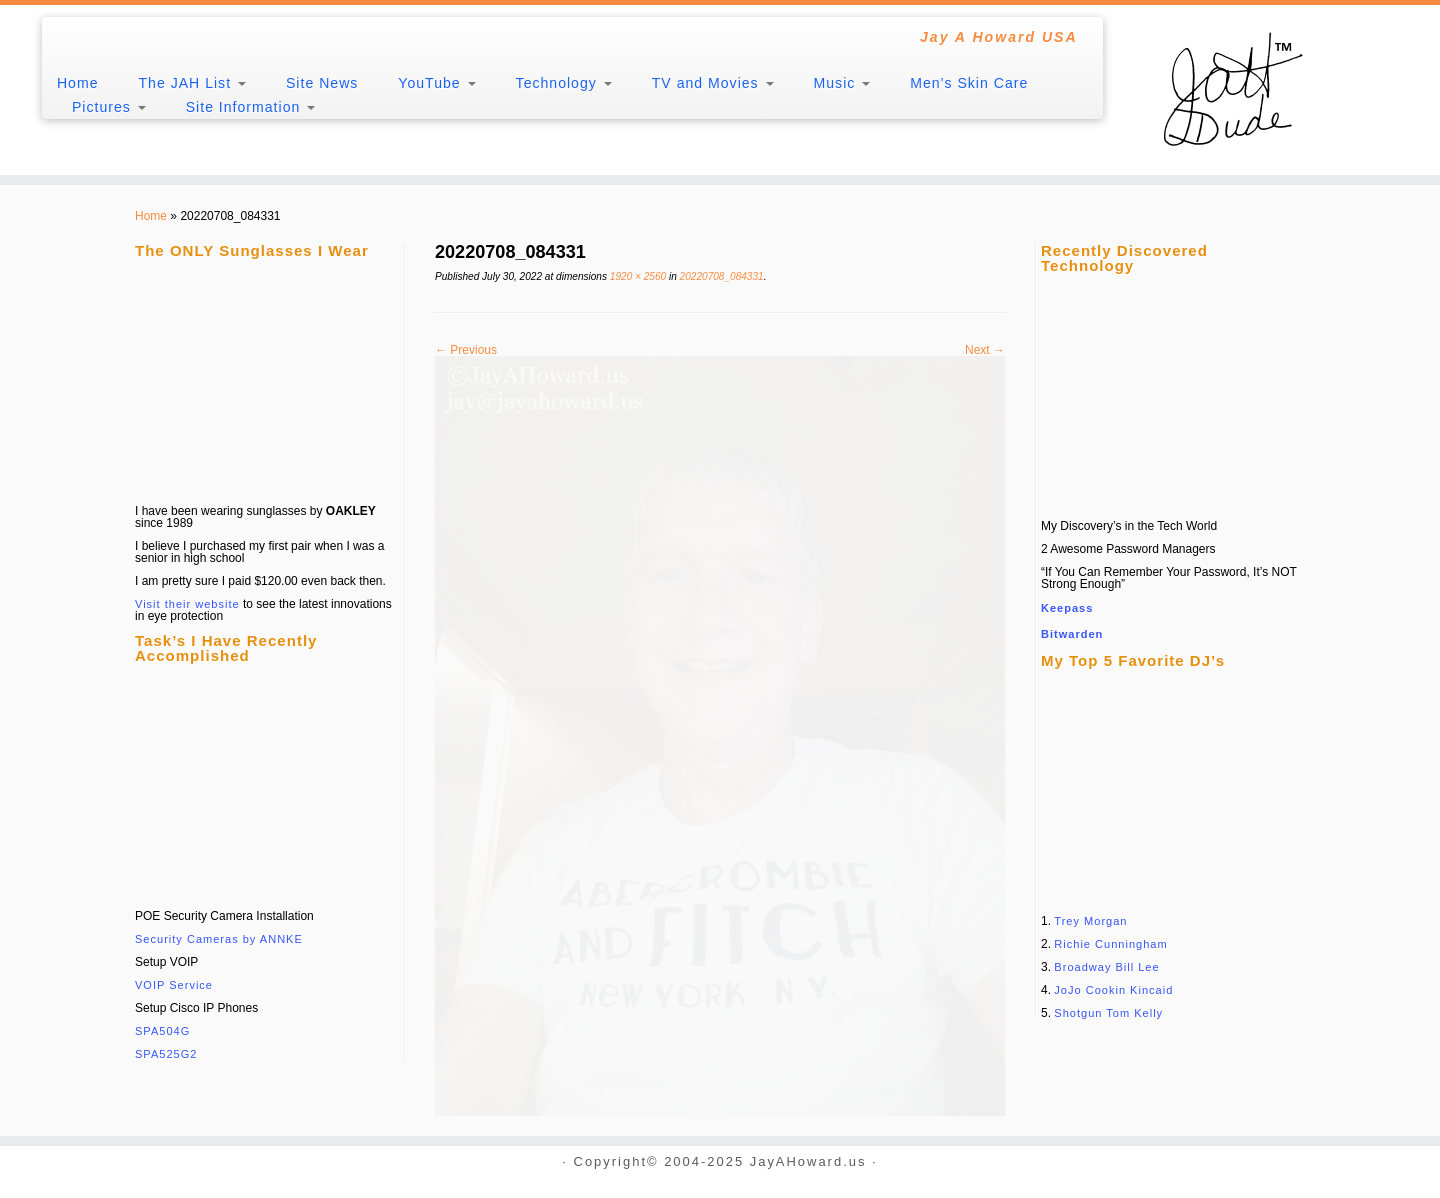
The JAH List (192, 83)
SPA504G (162, 1031)
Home (78, 83)
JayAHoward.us (808, 1162)
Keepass (1067, 608)
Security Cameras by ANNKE (219, 939)
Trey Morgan (1090, 921)
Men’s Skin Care (969, 83)
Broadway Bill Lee (1106, 967)
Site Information (251, 107)
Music (842, 83)
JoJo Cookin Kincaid (1113, 990)
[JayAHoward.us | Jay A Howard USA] (1274, 90)
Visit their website (187, 604)
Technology (564, 83)
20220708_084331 (720, 276)
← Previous (466, 350)
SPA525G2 (166, 1054)
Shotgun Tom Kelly (1108, 1013)
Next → (985, 350)
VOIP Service (174, 985)
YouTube (436, 83)
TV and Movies (713, 83)
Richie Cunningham (1110, 944)
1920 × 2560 (636, 276)
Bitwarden (1072, 634)
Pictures (109, 107)
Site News (322, 83)
